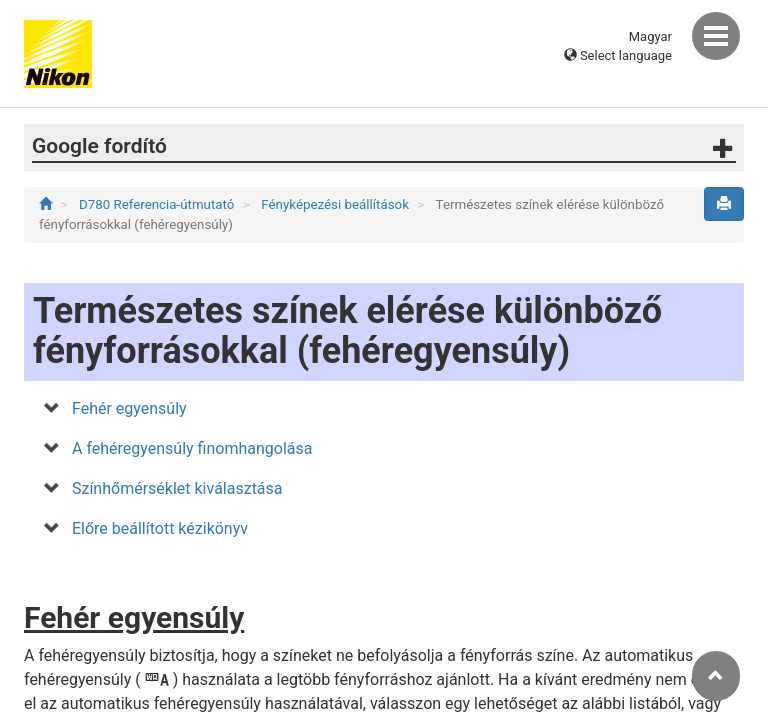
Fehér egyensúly (129, 408)
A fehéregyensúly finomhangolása (192, 448)
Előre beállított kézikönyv (160, 528)
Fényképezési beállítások (336, 204)
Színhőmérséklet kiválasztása (177, 488)
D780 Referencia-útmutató (158, 204)
